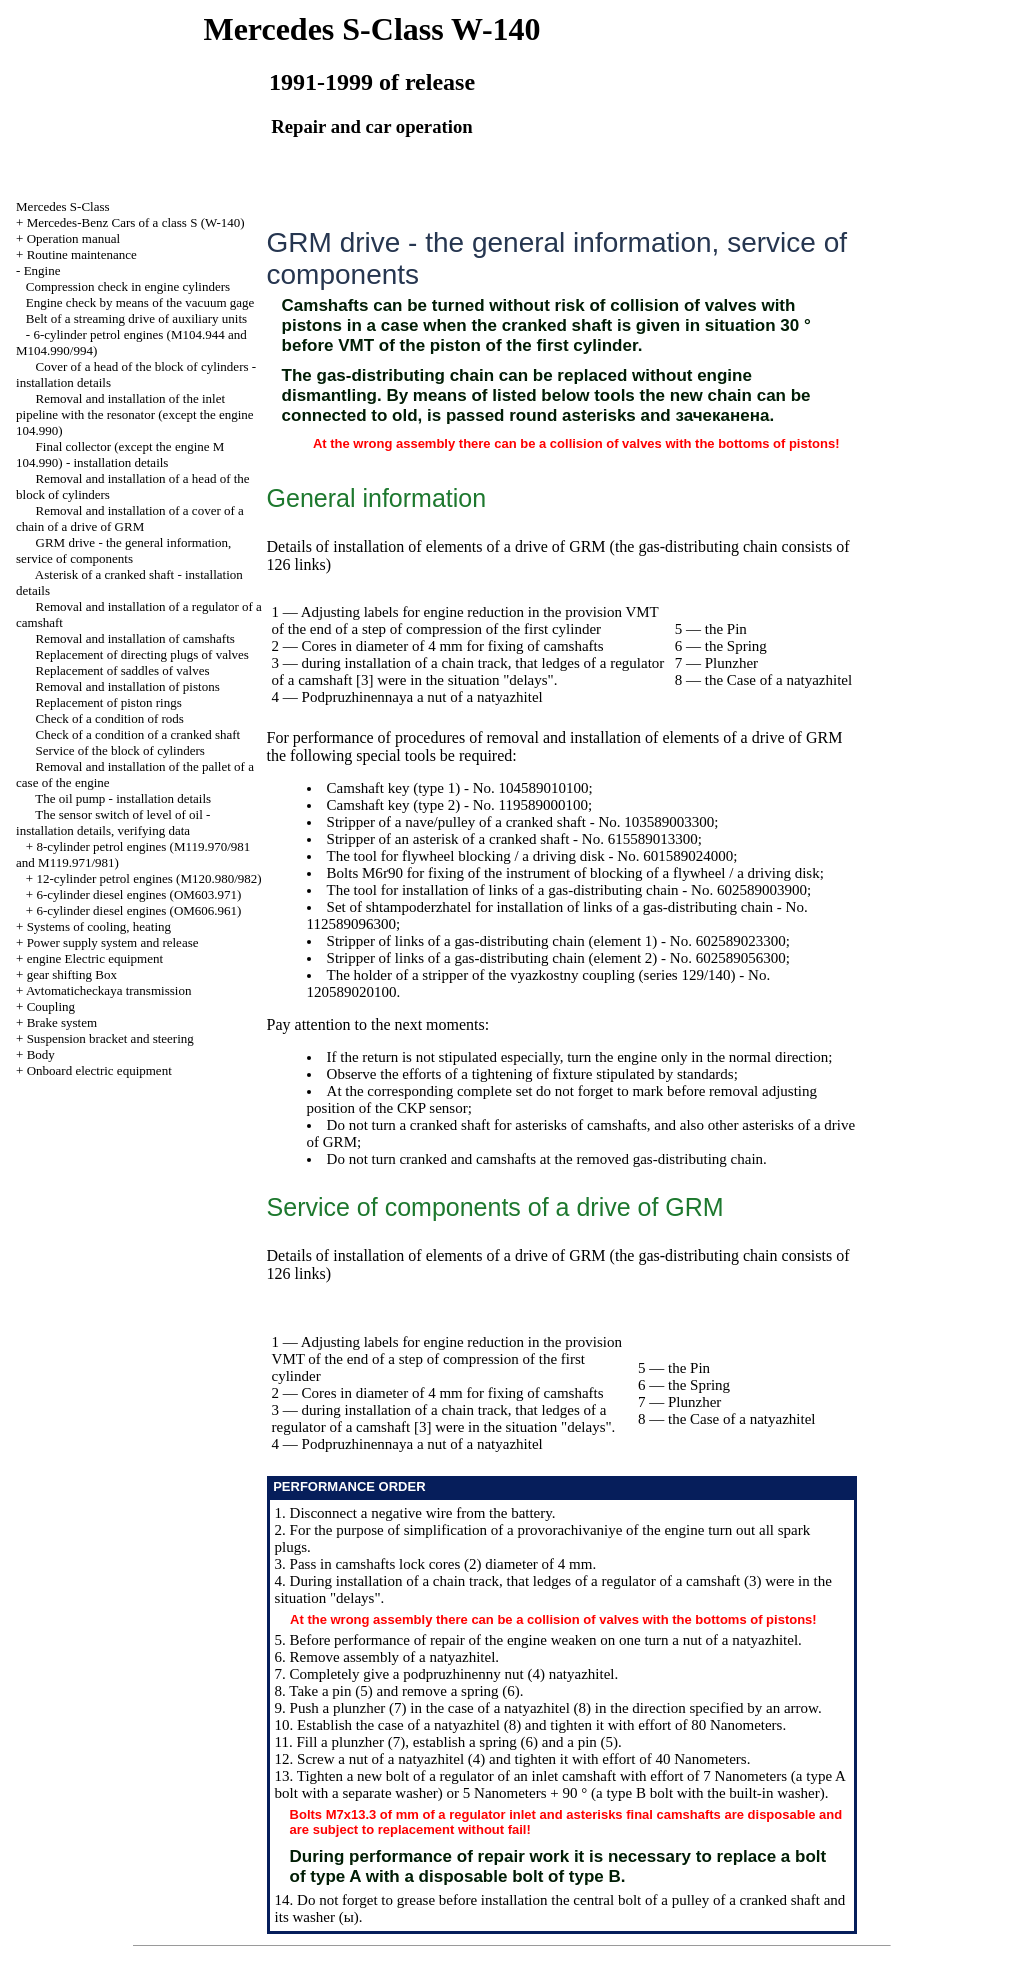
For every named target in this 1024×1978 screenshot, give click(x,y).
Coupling (51, 1006)
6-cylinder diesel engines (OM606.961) (138, 910)
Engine (42, 270)
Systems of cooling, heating (99, 926)
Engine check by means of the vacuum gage (140, 302)
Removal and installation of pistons (128, 686)
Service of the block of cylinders (120, 750)
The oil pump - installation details (123, 798)
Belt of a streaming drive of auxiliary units (136, 318)
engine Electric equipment (95, 958)
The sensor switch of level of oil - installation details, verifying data (113, 822)
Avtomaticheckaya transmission (108, 990)
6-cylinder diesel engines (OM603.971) (138, 894)
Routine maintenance (82, 254)
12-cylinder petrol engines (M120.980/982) (148, 878)
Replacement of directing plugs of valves (142, 654)
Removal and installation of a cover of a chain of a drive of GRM (130, 518)
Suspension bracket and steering (110, 1038)
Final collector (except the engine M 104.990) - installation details (120, 454)
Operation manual (74, 238)
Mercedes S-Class (63, 206)
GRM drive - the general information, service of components (123, 550)
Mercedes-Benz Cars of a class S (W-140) (136, 222)
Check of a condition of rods (110, 718)
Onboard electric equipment (99, 1070)
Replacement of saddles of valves (123, 670)
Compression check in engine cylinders (128, 286)
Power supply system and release (113, 942)
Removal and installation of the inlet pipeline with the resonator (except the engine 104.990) (135, 414)
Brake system (62, 1022)
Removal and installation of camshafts (135, 638)
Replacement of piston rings (109, 702)
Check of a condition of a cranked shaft (138, 734)
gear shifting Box (72, 974)
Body (41, 1054)
